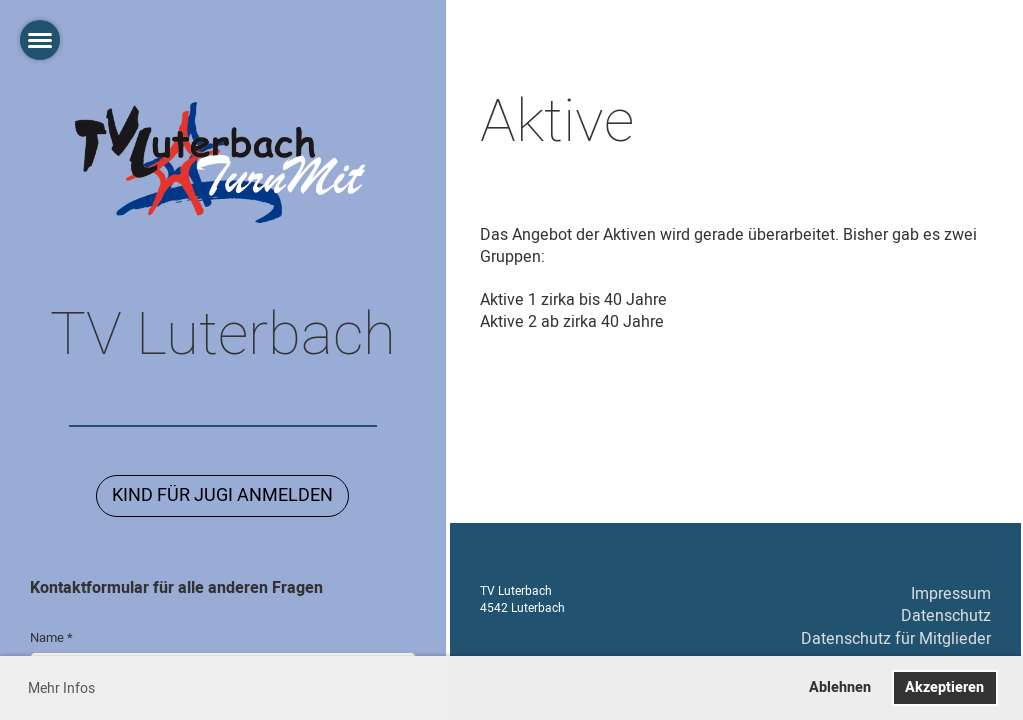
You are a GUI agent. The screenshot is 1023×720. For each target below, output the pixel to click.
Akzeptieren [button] (944, 687)
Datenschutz (946, 616)
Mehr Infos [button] (61, 688)
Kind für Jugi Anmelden (222, 495)
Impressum (951, 594)
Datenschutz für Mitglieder (896, 639)
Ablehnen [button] (840, 687)
